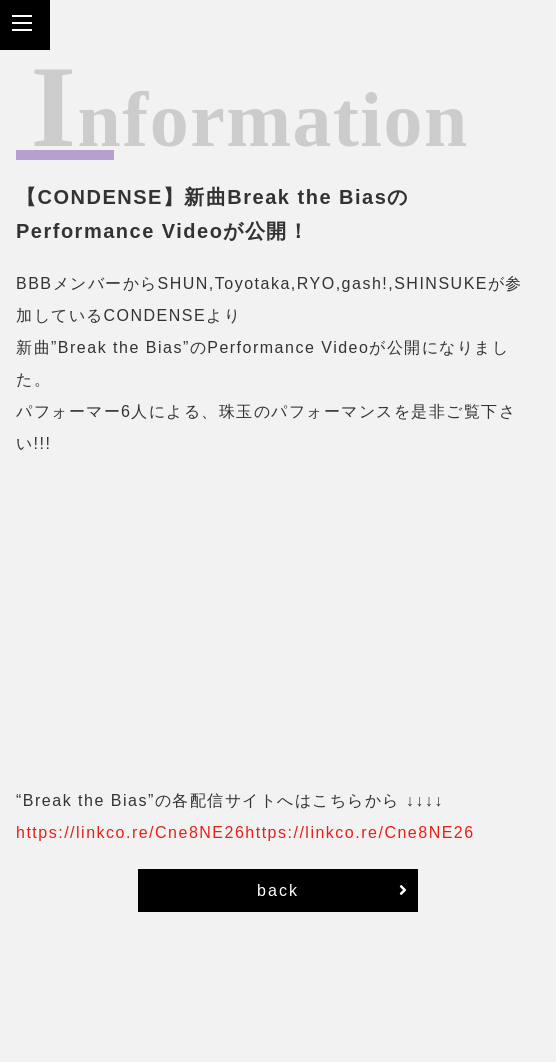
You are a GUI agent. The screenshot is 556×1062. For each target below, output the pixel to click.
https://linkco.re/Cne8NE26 (130, 832)
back (333, 890)
